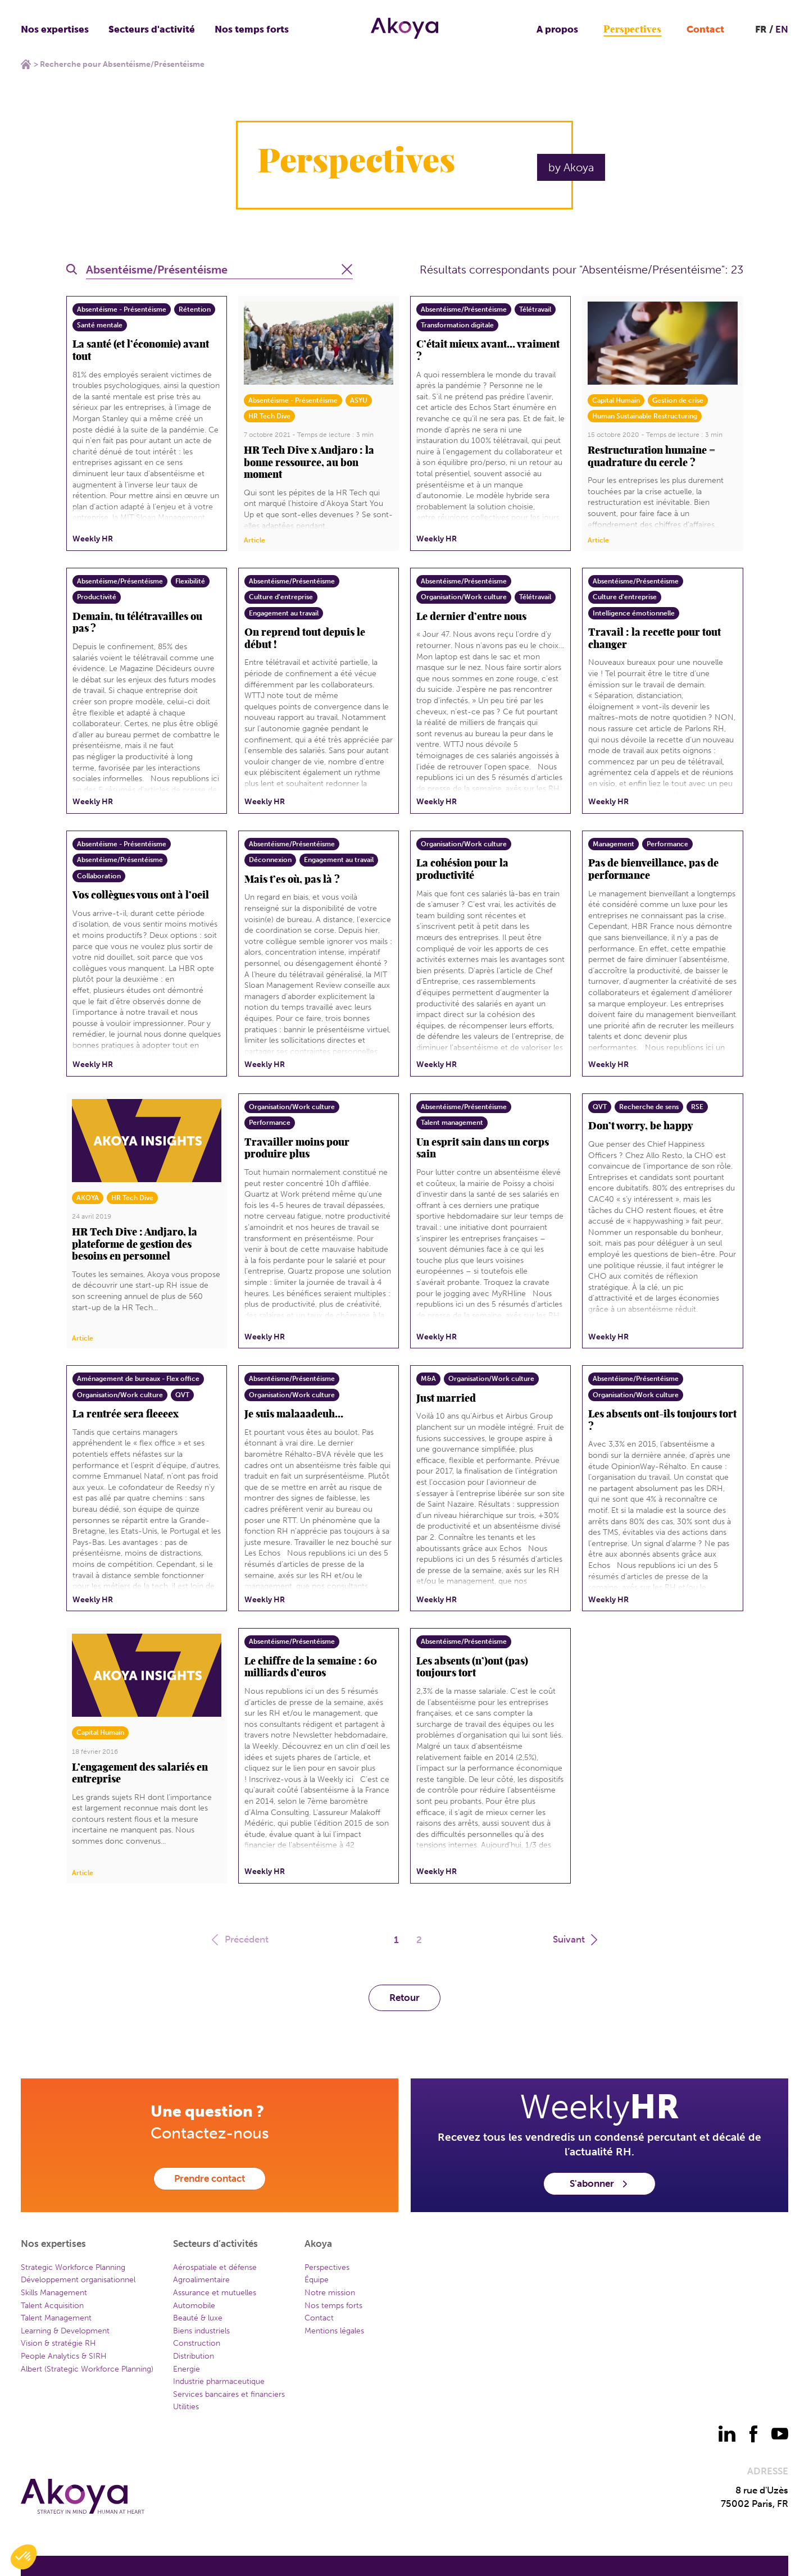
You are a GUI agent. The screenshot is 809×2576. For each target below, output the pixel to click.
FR (761, 29)
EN (781, 29)
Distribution (193, 2356)
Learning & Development (65, 2331)
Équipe (316, 2280)
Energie (186, 2369)
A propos (557, 29)
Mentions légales (334, 2331)
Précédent (239, 1939)
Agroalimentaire (201, 2280)
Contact (705, 29)
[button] (23, 2556)
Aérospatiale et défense (215, 2267)
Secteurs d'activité (151, 29)
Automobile (194, 2305)
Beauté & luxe (197, 2318)
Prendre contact (209, 2178)
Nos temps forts (252, 29)
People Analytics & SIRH (64, 2356)
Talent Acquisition (52, 2305)
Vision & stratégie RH (58, 2343)
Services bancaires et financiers (229, 2394)
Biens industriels (201, 2331)
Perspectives (632, 29)
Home (26, 64)
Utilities (186, 2406)
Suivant (576, 1939)
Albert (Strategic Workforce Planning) (87, 2369)
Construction (196, 2343)
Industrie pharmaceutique (219, 2381)
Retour (404, 1997)
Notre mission (329, 2292)
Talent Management (56, 2318)
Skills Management (54, 2292)
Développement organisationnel (78, 2280)
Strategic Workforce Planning (73, 2267)
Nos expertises (55, 29)
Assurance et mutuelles (214, 2292)
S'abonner (599, 2183)
